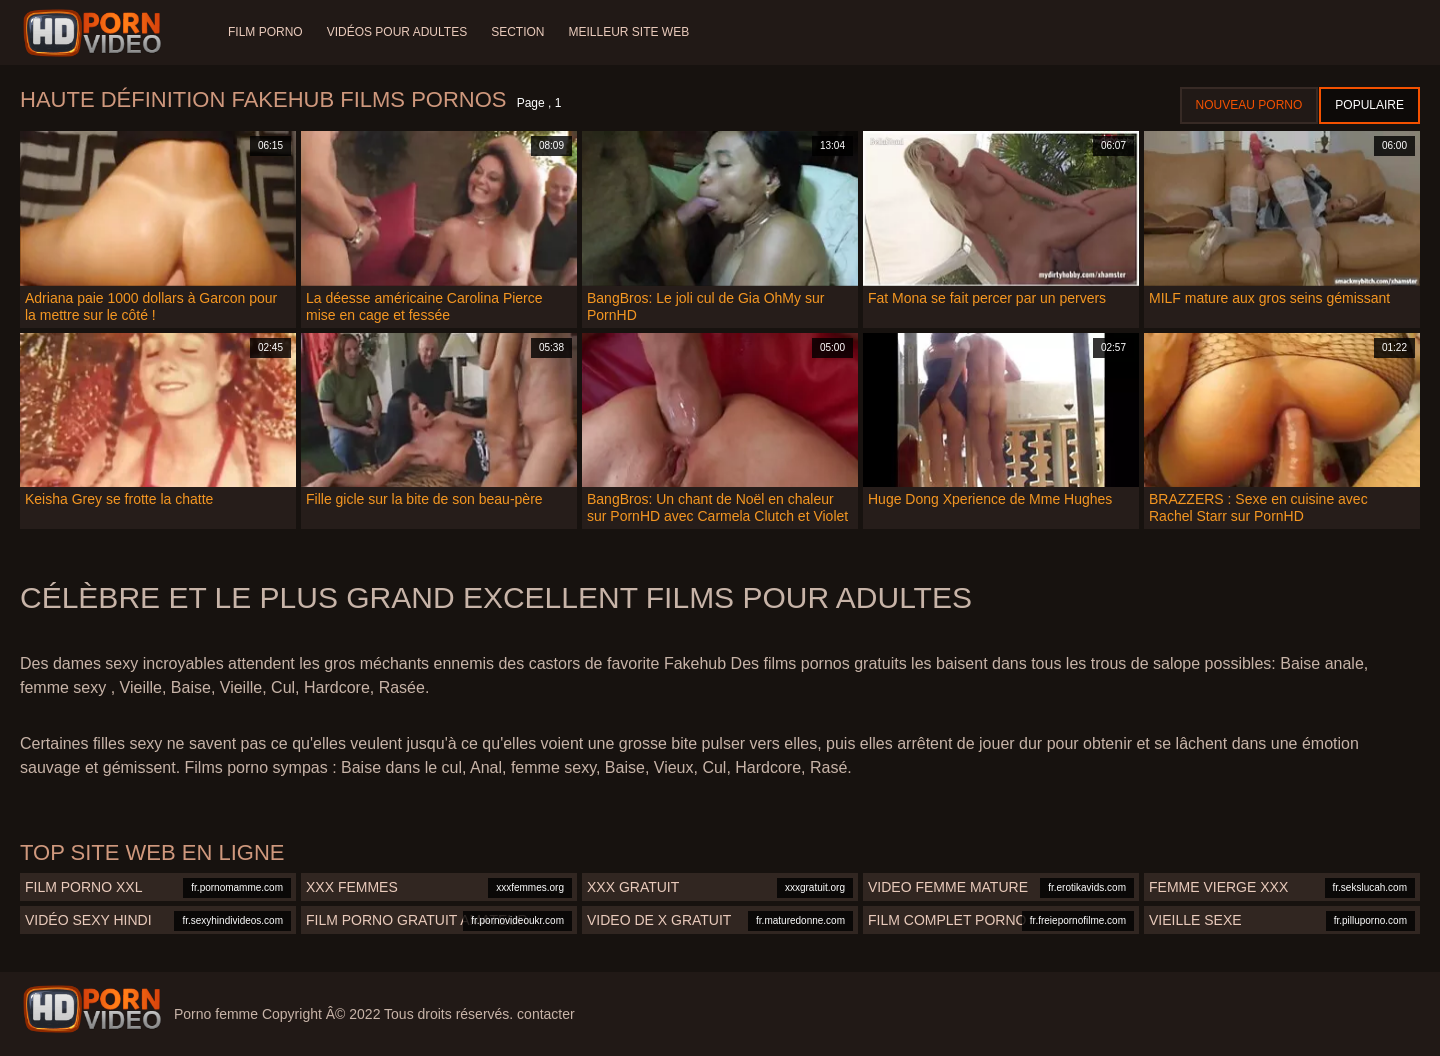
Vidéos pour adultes (397, 32)
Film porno (265, 32)
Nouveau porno (1249, 105)
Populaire (1369, 105)
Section (517, 32)
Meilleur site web (629, 32)
